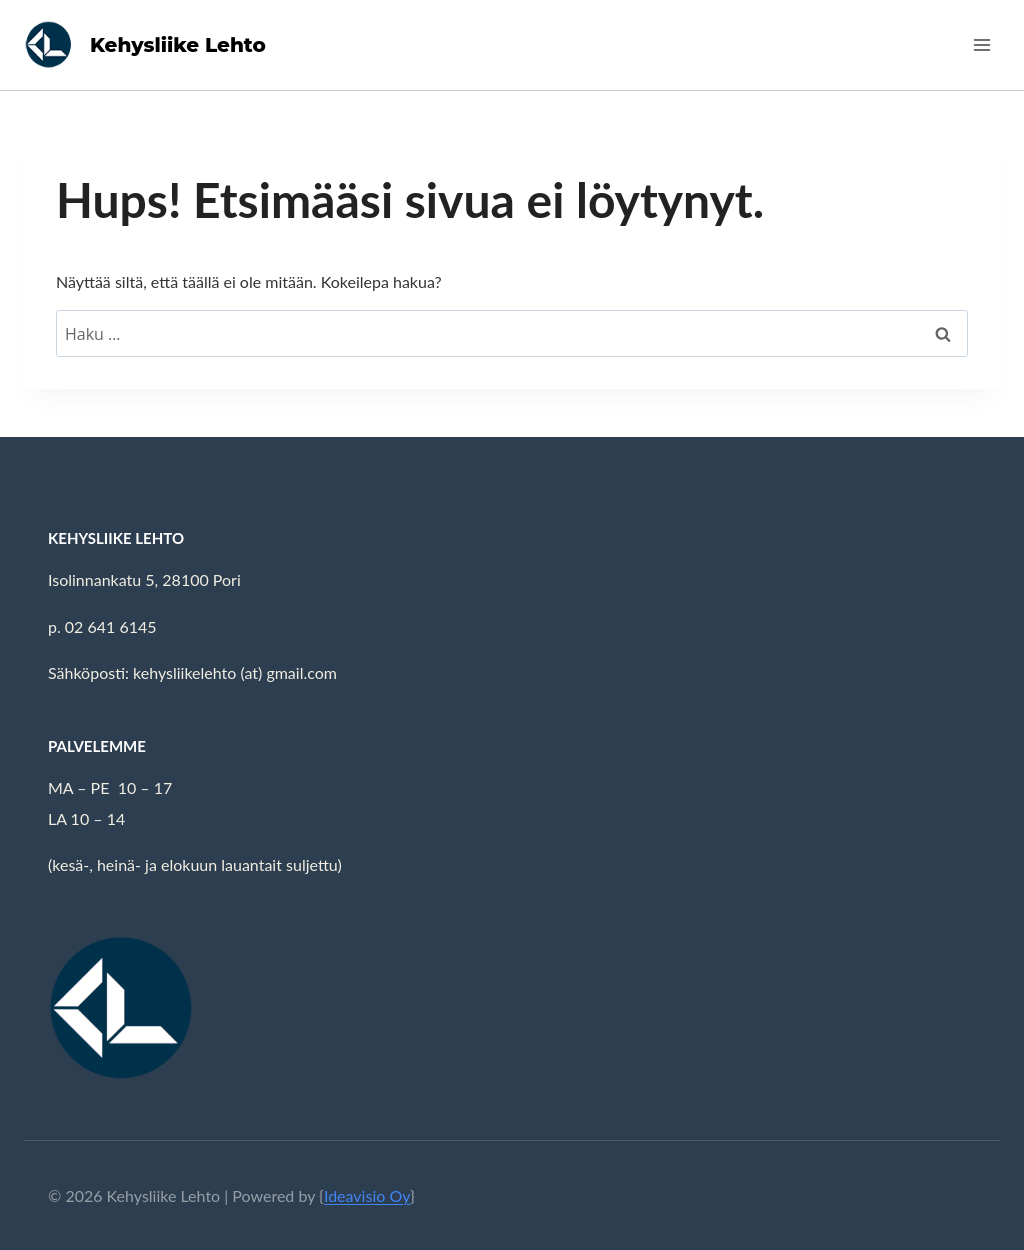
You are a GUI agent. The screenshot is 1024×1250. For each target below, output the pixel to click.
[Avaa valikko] (981, 44)
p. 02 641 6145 (102, 626)
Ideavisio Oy (367, 1195)
